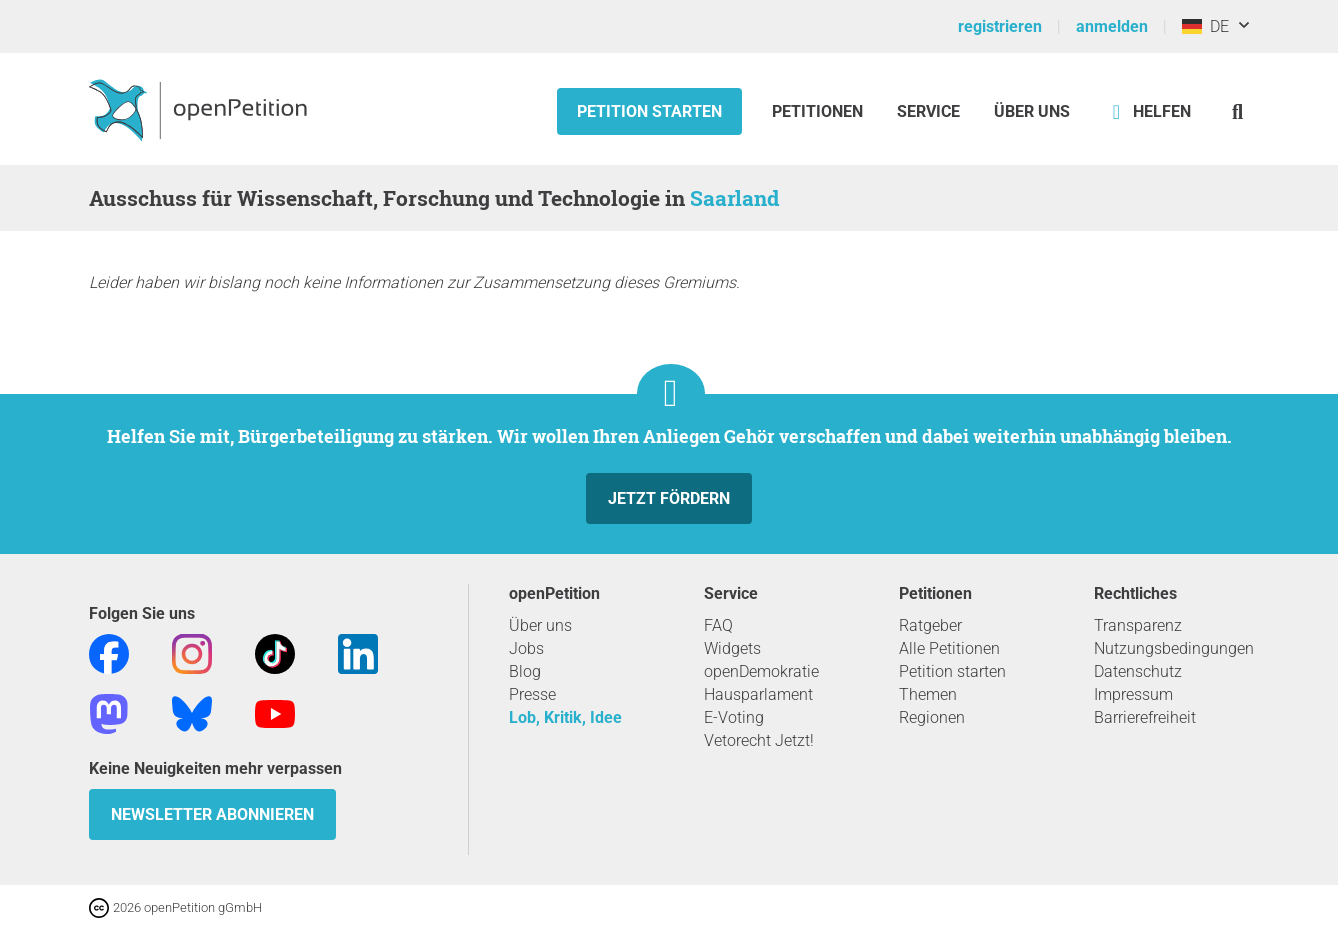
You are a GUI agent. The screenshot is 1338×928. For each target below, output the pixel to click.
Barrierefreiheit (1145, 717)
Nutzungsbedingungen (1174, 648)
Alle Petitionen (949, 648)
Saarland (734, 198)
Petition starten (649, 111)
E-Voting (734, 717)
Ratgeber (930, 625)
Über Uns (1032, 111)
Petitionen (819, 111)
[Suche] (1237, 111)
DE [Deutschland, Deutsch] (1205, 26)
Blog (525, 671)
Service (928, 111)
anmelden (1112, 26)
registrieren (1000, 26)
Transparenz (1138, 625)
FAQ (718, 625)
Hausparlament (758, 694)
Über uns (540, 625)
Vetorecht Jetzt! (759, 740)
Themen (928, 694)
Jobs (526, 648)
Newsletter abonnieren (212, 814)
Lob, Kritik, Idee (565, 717)
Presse (532, 694)
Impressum (1133, 694)
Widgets (732, 648)
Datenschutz (1138, 671)
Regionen (932, 717)
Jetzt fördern (669, 498)
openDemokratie (761, 671)
